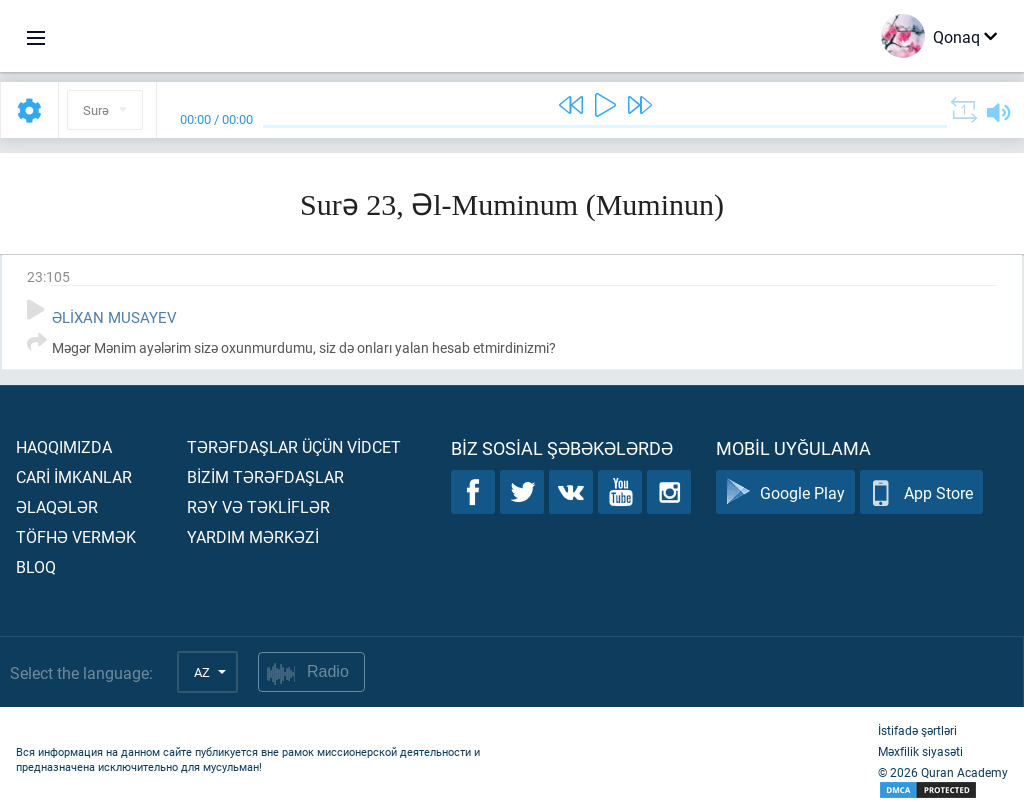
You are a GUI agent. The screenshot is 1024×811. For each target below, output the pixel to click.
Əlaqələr (57, 506)
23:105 (48, 276)
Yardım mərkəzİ (253, 536)
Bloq (36, 566)
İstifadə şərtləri (917, 730)
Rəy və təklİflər (258, 506)
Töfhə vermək (76, 536)
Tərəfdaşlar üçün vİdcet (294, 446)
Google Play (785, 492)
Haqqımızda (64, 446)
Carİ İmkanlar (74, 476)
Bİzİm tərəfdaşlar (265, 476)
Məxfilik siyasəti (920, 751)
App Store (921, 492)
